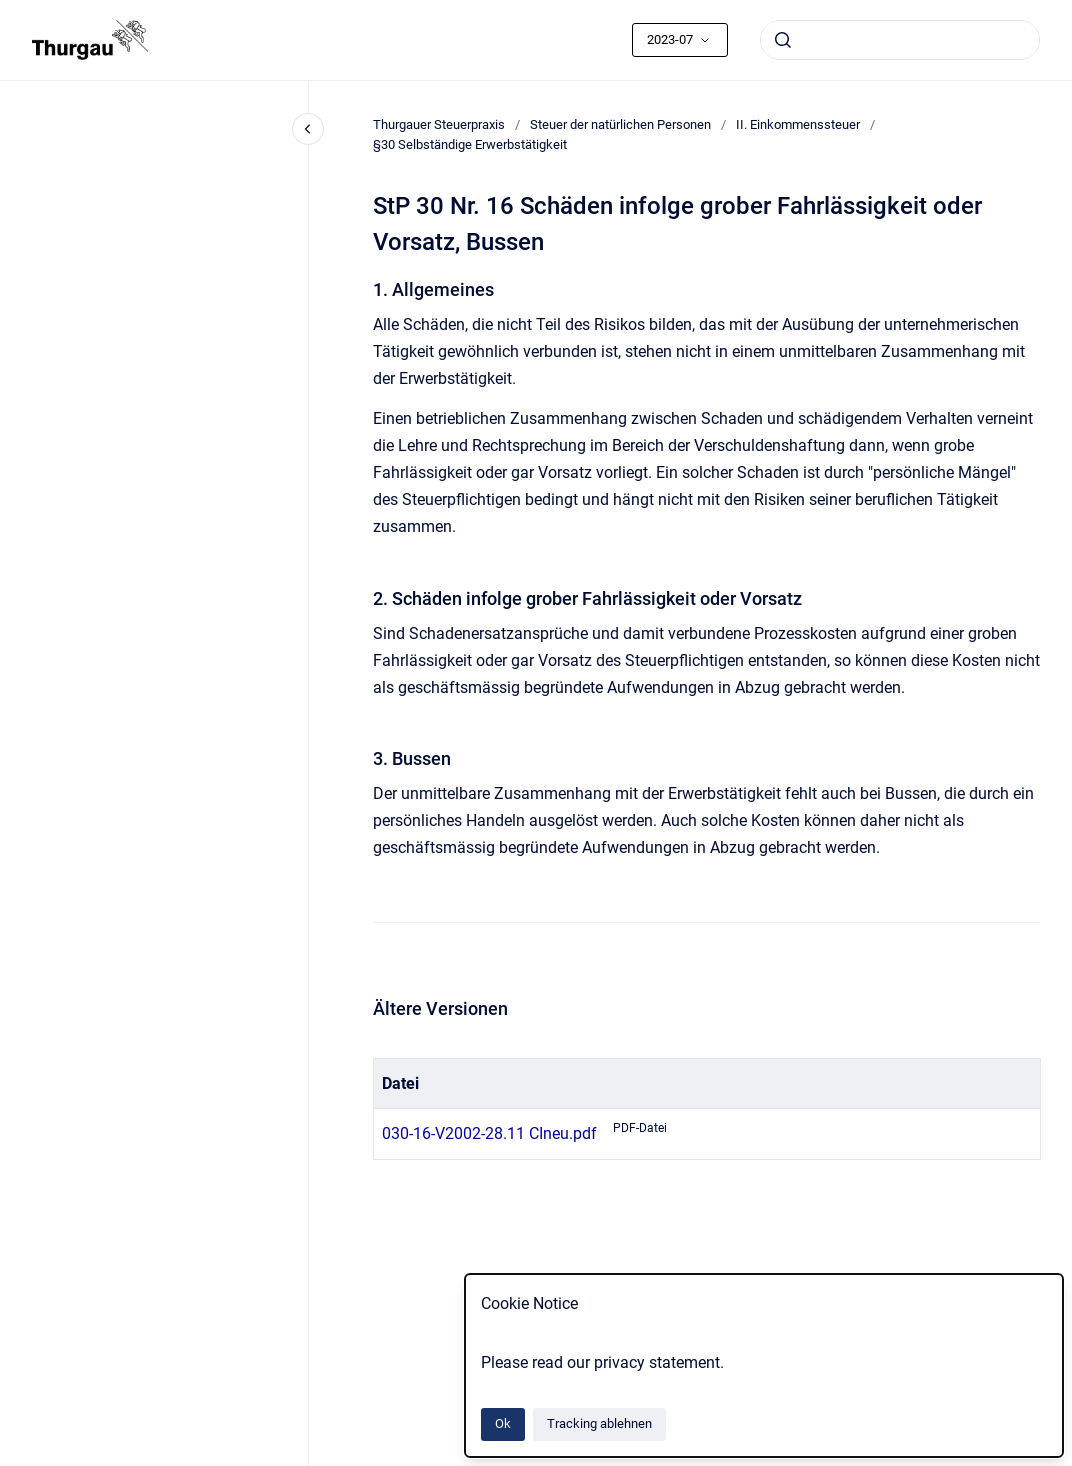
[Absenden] (783, 40)
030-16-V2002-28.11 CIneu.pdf (489, 1133)
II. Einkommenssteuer (798, 124)
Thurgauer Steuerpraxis (439, 124)
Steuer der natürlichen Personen (620, 124)
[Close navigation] (308, 129)
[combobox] (900, 40)
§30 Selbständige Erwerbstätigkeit (470, 144)
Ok (503, 1423)
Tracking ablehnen (599, 1423)
